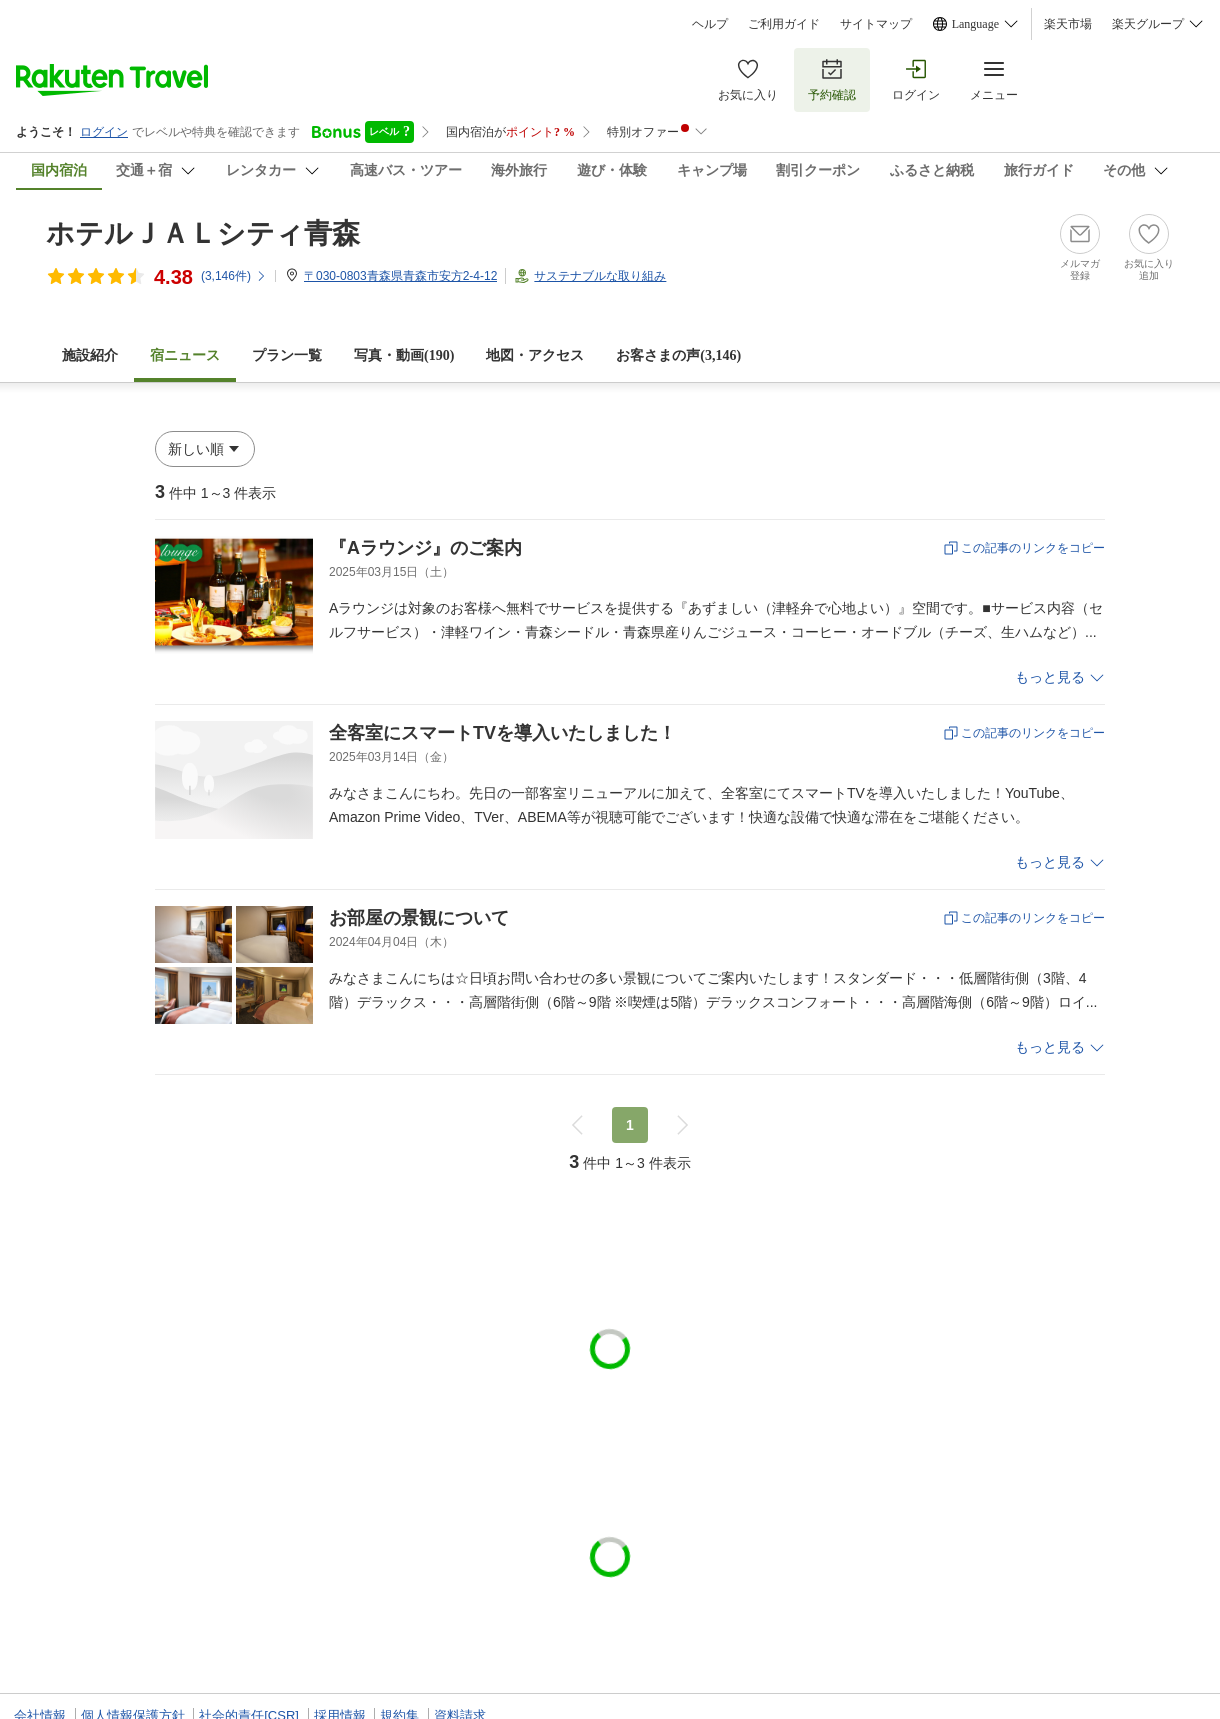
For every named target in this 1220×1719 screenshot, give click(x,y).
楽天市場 (1068, 24)
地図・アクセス (535, 355)
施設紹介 (90, 355)
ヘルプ (710, 24)
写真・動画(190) (404, 355)
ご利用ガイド (784, 24)
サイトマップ (876, 24)
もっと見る (1050, 677)
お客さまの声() (678, 355)
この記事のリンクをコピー (1033, 548)
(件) (234, 276)
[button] (205, 449)
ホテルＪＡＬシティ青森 (203, 233)
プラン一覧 (287, 355)
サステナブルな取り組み (600, 276)
